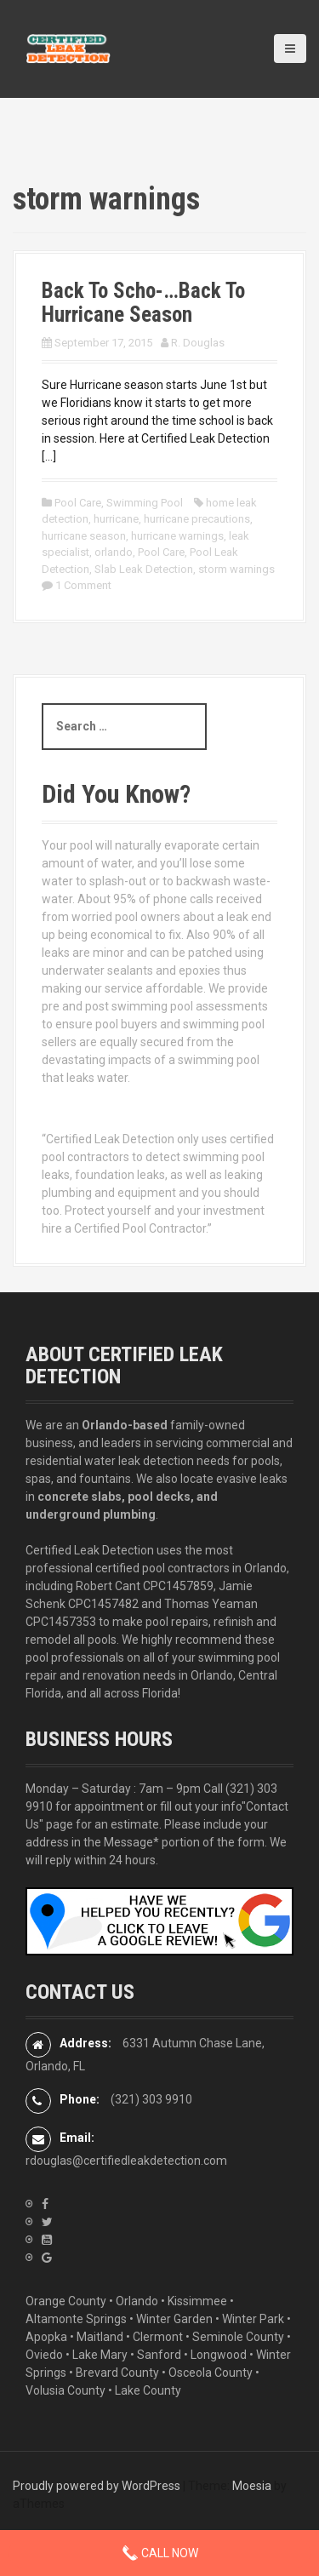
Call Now (160, 2553)
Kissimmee (197, 2301)
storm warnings (236, 569)
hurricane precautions (197, 518)
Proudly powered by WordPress (96, 2486)
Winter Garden (174, 2319)
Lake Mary (100, 2354)
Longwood (219, 2354)
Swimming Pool (144, 502)
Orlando (137, 2301)
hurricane (116, 518)
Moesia (251, 2486)
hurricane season (84, 536)
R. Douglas (198, 342)
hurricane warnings (177, 536)
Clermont (158, 2337)
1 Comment (83, 585)
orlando (113, 552)
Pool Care (77, 502)
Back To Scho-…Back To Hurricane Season (143, 302)
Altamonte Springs (76, 2319)
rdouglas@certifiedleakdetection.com (126, 2160)
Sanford (159, 2354)
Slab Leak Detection (143, 569)
